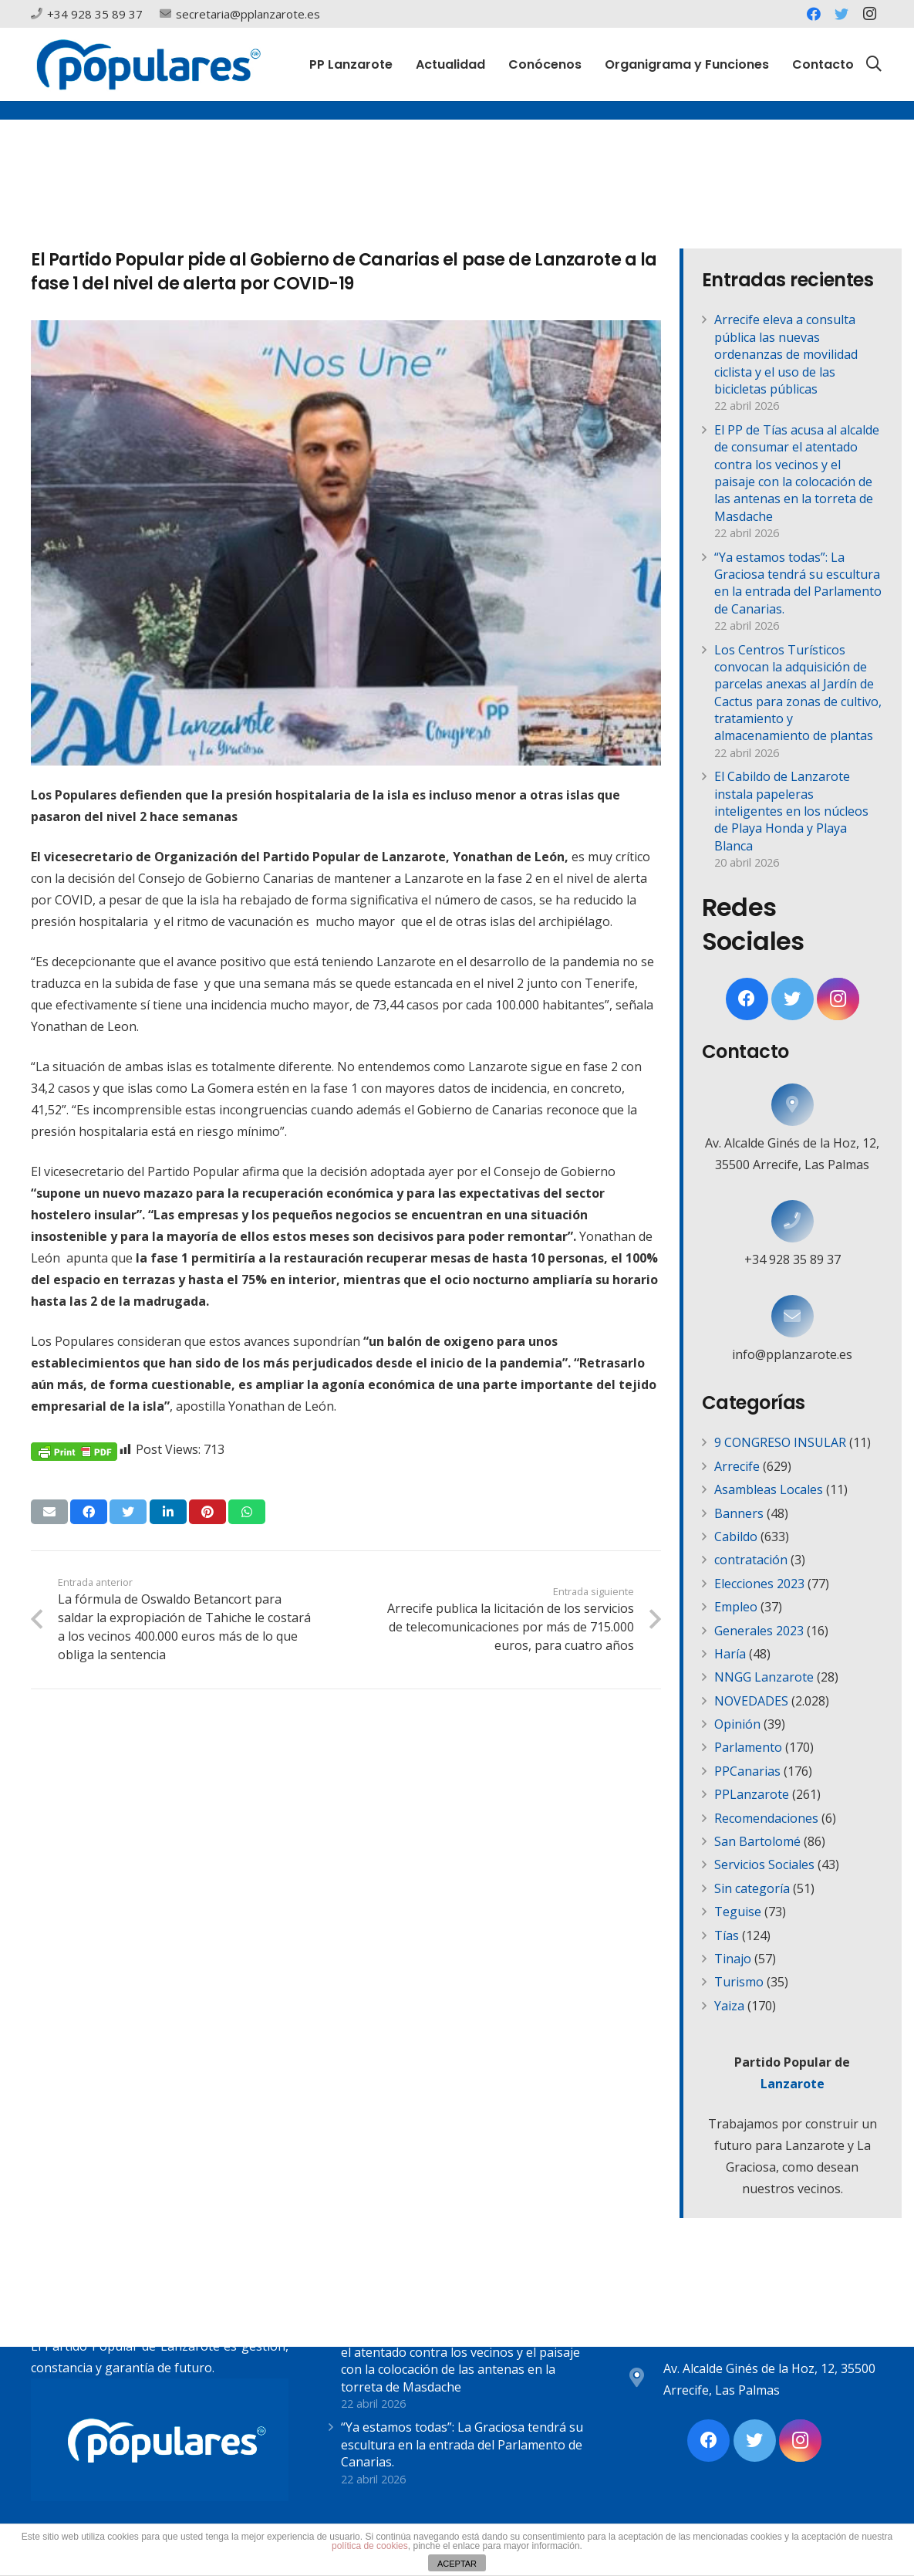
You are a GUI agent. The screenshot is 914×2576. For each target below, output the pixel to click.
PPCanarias (747, 1771)
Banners (739, 1513)
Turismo (739, 1981)
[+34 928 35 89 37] (792, 1221)
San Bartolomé (757, 1841)
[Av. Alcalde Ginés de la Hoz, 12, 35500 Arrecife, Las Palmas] (792, 1104)
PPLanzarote (751, 1794)
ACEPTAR (457, 2563)
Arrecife (737, 1466)
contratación (751, 1559)
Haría (730, 1653)
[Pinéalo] (207, 1511)
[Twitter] (841, 14)
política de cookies (370, 2546)
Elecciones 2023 (759, 1583)
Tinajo (732, 1958)
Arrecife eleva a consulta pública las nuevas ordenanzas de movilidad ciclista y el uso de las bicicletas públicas (786, 354)
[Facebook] (814, 14)
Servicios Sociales (764, 1864)
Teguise (737, 1911)
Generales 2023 (759, 1630)
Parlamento (748, 1747)
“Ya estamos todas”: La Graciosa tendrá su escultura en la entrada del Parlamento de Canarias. (798, 583)
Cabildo (735, 1536)
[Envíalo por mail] (49, 1511)
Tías (726, 1935)
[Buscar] (874, 64)
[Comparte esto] (88, 1511)
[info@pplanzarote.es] (792, 1316)
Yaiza (729, 2005)
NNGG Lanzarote (764, 1676)
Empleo (735, 1606)
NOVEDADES (751, 1700)
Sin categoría (752, 1888)
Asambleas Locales (768, 1489)
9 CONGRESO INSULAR (780, 1442)
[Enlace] (148, 64)
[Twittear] (128, 1511)
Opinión (737, 1724)
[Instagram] (869, 14)
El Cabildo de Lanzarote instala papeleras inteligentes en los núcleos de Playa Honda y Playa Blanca (791, 811)
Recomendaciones (766, 1818)
